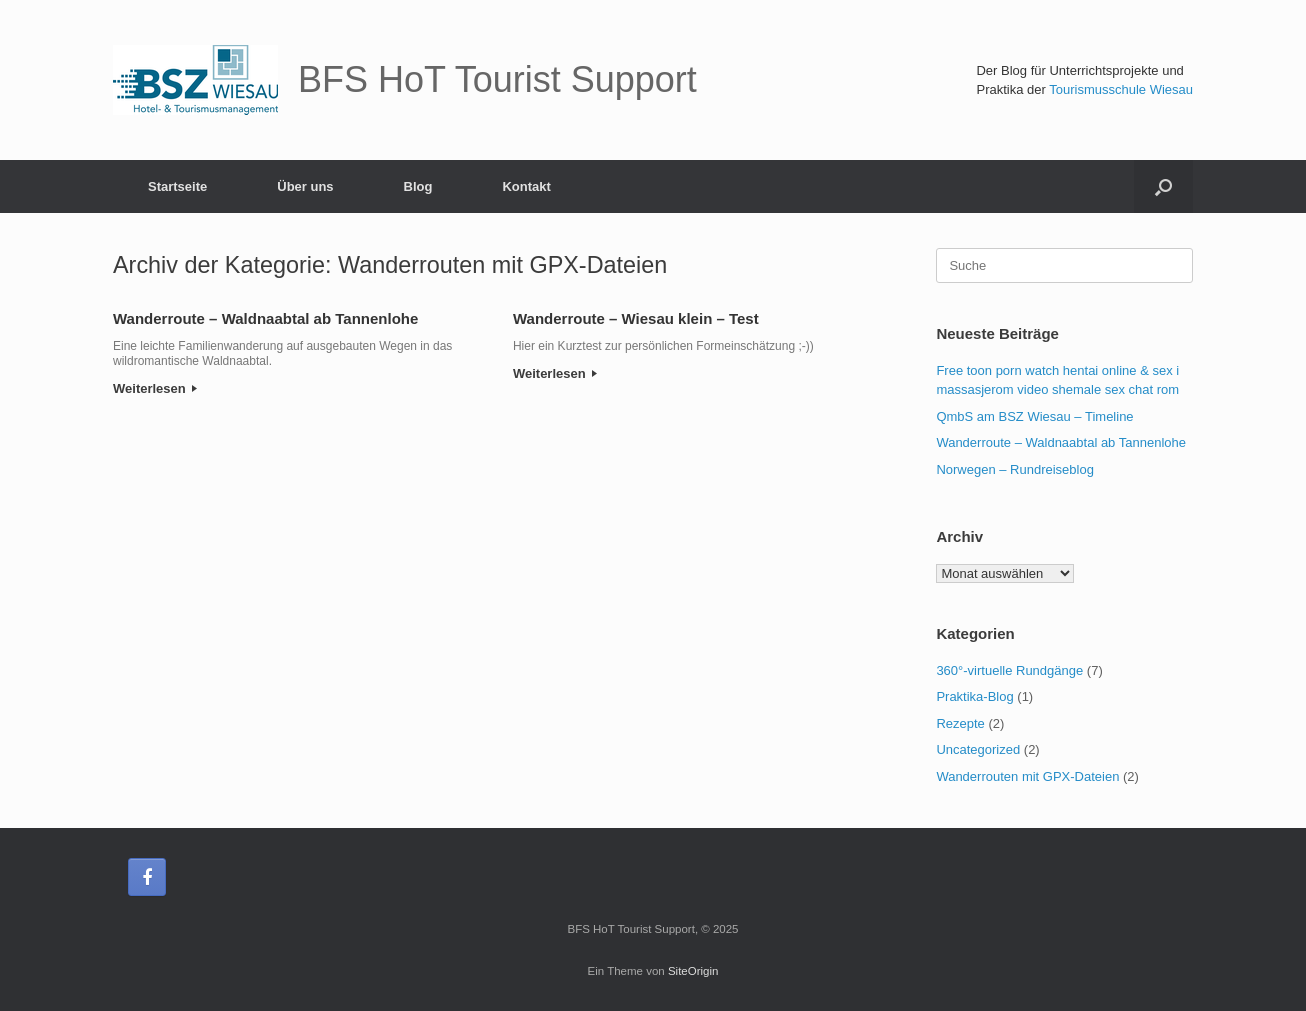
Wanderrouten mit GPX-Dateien (1027, 776)
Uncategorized (978, 749)
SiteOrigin (693, 971)
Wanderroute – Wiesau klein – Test (636, 318)
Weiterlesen (155, 388)
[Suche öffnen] (1163, 186)
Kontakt (526, 186)
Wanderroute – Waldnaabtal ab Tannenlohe (265, 318)
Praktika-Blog (974, 696)
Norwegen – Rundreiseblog (1015, 469)
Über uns (305, 186)
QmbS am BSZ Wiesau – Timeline (1034, 416)
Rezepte (960, 723)
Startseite (177, 186)
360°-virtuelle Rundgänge (1009, 670)
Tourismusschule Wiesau (1121, 89)
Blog (418, 186)
